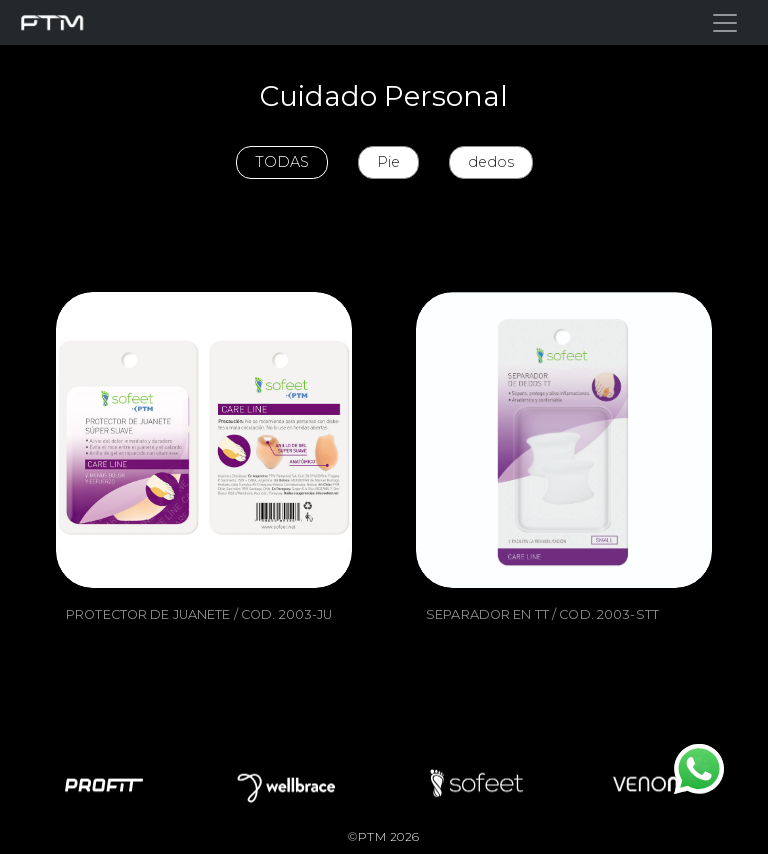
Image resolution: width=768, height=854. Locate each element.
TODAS (282, 162)
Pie (388, 162)
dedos (491, 162)
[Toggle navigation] (725, 23)
